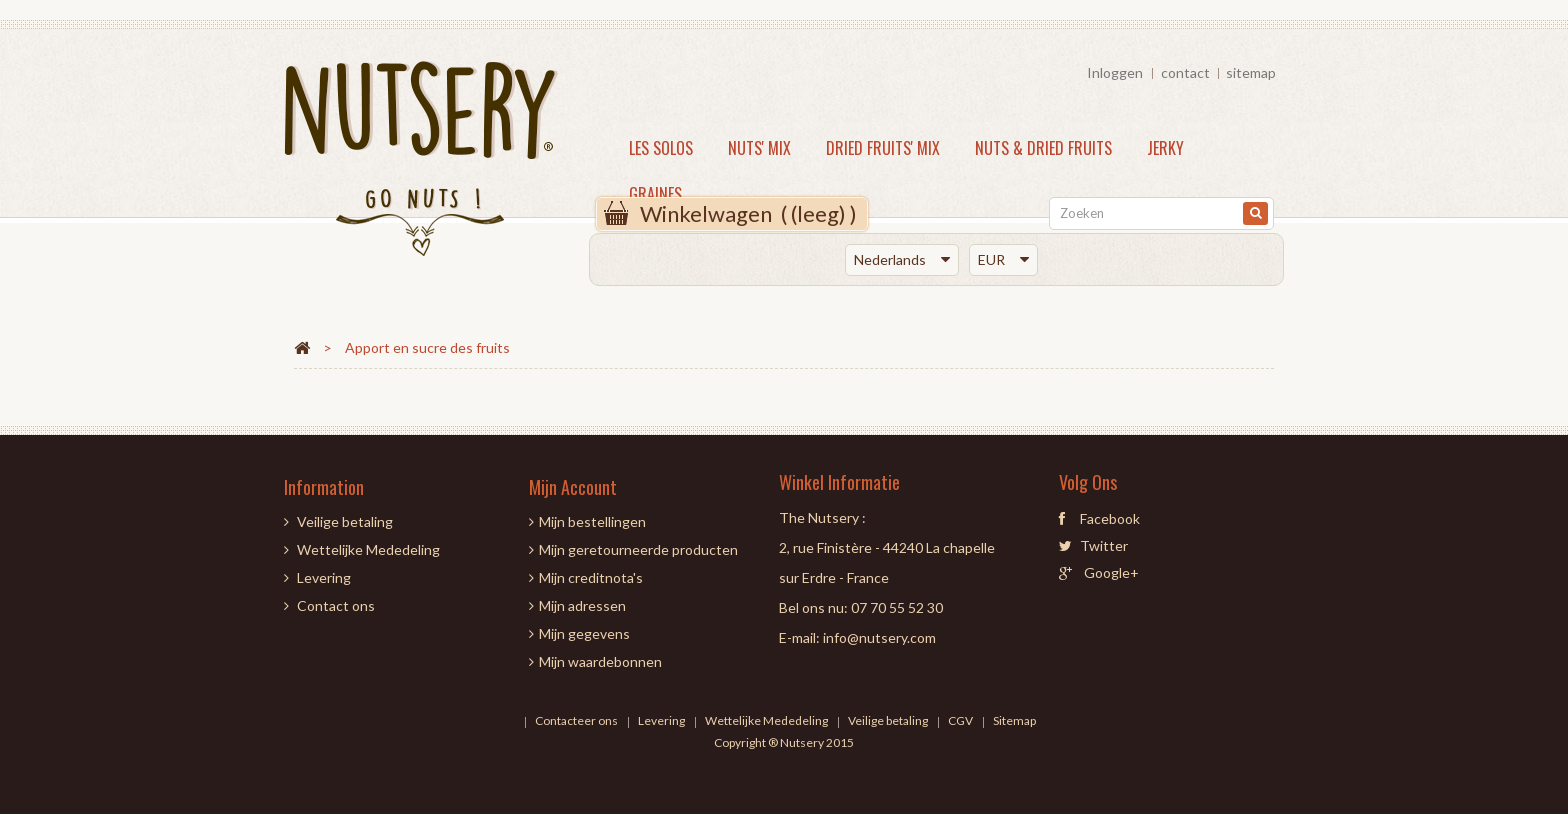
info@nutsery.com (879, 637)
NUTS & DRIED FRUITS (1043, 148)
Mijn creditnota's (591, 577)
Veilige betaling (345, 521)
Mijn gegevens (584, 633)
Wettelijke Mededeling (368, 549)
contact (1185, 72)
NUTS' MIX (759, 148)
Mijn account (573, 487)
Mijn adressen (582, 605)
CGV (961, 720)
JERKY (1165, 148)
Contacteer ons (577, 720)
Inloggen (1115, 72)
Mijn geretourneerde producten (638, 549)
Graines (655, 194)
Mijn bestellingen (592, 521)
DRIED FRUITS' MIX (883, 148)
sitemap (1251, 72)
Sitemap (1014, 720)
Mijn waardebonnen (600, 661)
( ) (748, 213)
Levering (324, 577)
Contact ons (336, 605)
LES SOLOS (661, 148)
